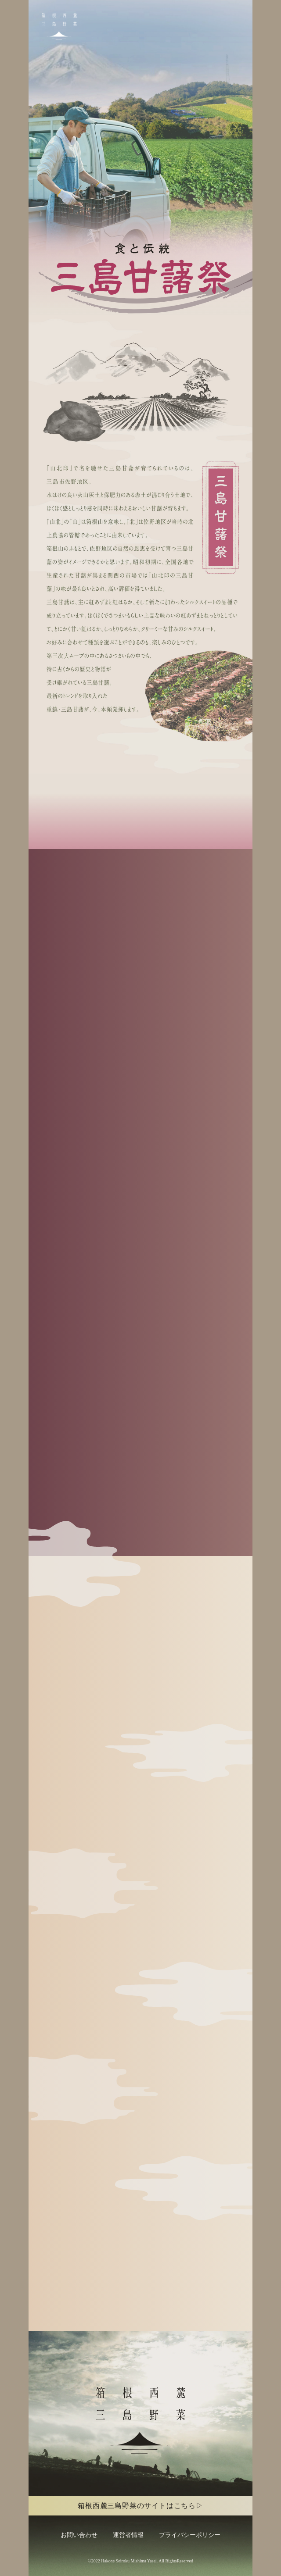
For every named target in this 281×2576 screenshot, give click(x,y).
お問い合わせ (79, 2535)
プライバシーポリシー (189, 2535)
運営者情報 (128, 2535)
